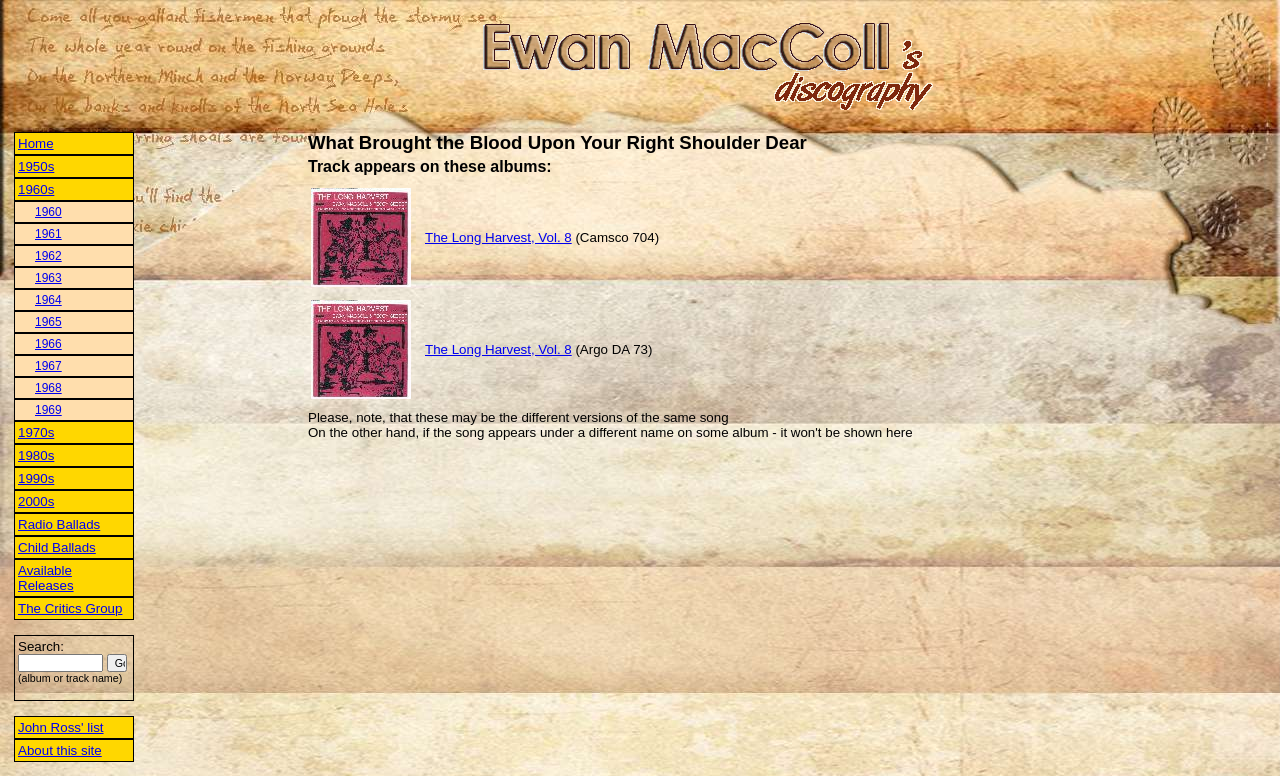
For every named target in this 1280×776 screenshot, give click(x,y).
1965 (48, 322)
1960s (36, 189)
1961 (48, 234)
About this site (60, 750)
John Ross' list (61, 727)
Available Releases (46, 578)
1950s (36, 166)
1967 (48, 366)
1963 (48, 278)
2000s (36, 501)
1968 (48, 388)
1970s (36, 432)
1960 (48, 212)
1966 (48, 344)
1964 (48, 300)
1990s (36, 478)
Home (36, 143)
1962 (48, 256)
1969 (48, 410)
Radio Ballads (59, 524)
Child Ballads (57, 547)
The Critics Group (70, 608)
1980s (36, 455)
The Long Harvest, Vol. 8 (498, 237)
